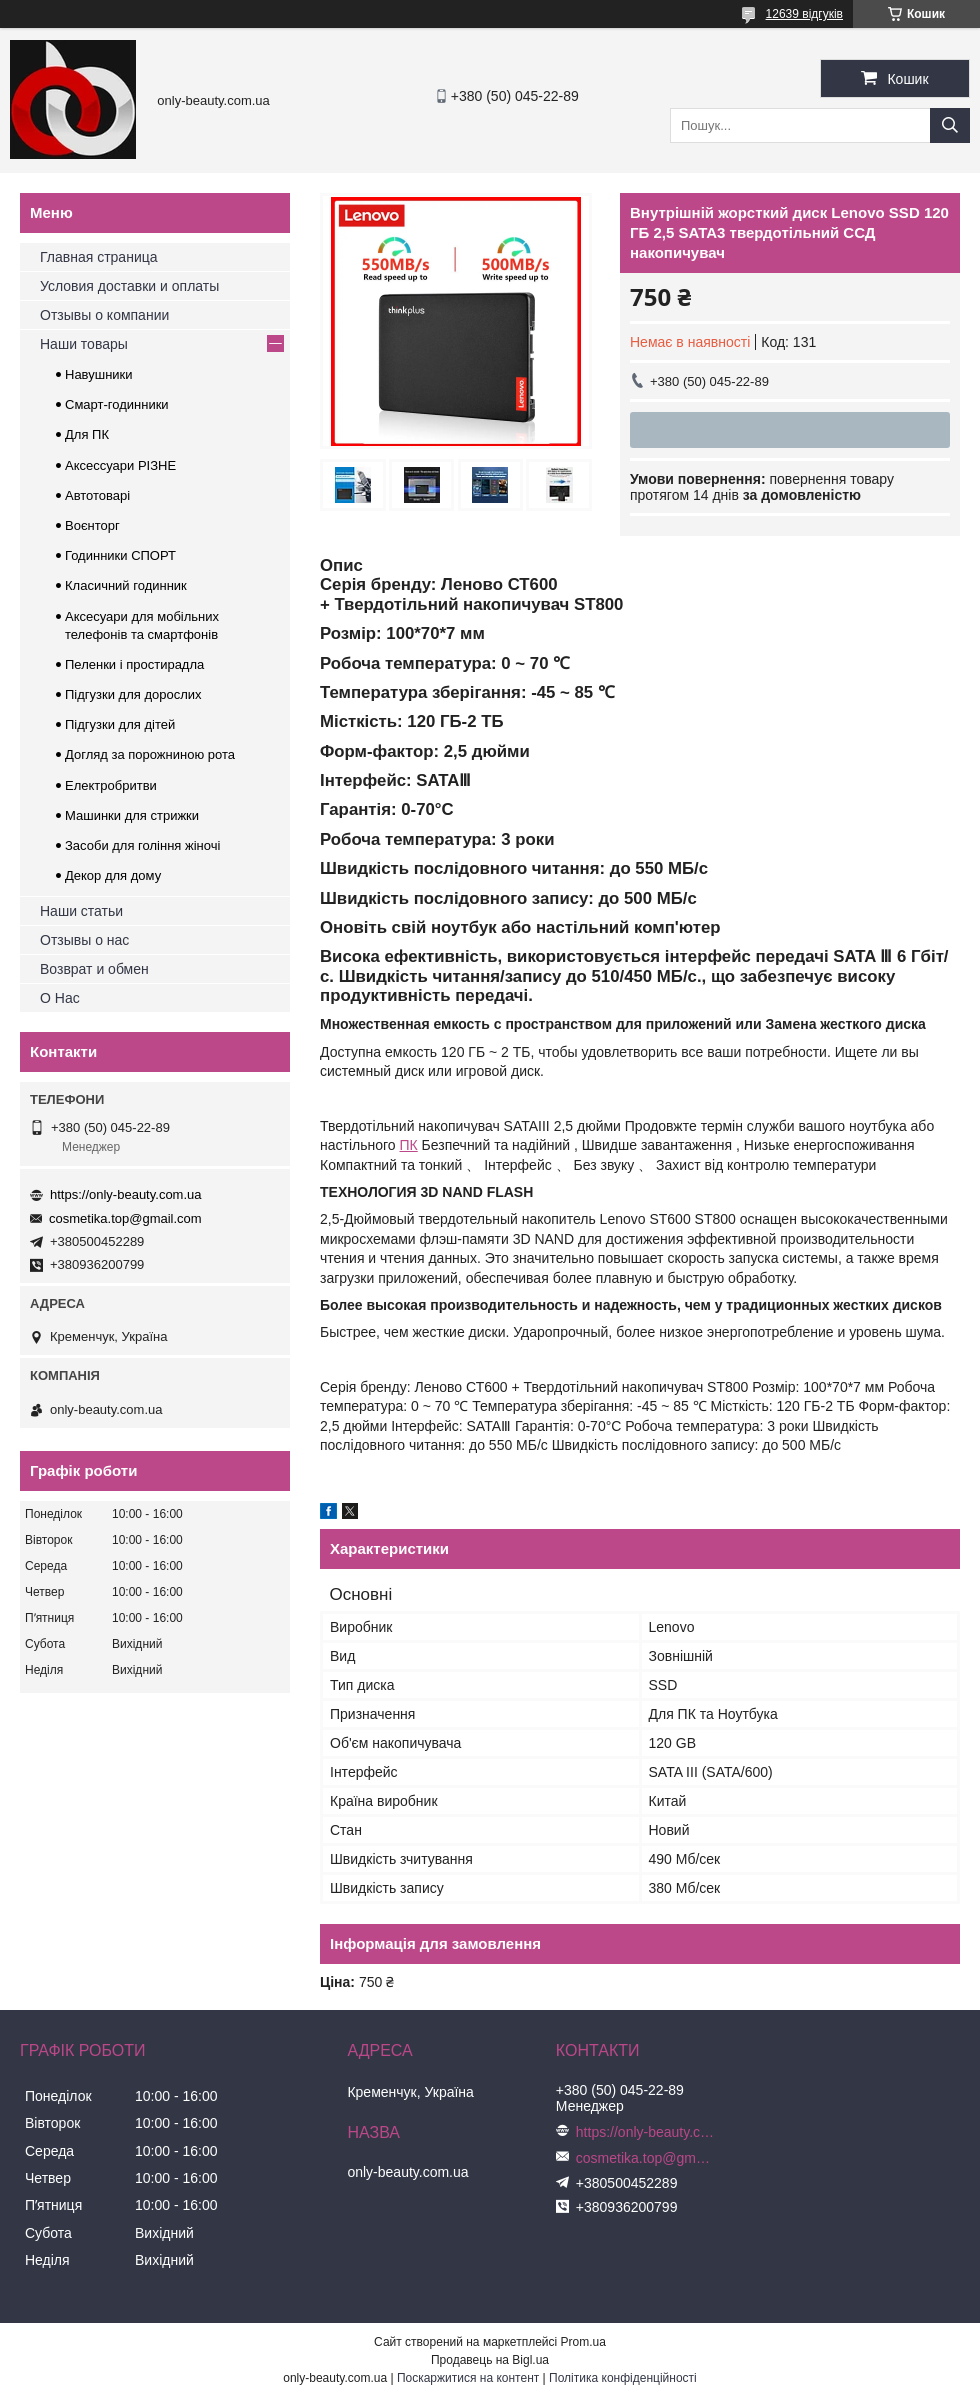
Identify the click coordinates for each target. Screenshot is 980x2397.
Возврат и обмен (94, 969)
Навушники (99, 374)
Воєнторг (92, 525)
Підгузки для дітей (120, 724)
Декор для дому (113, 875)
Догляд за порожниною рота (150, 754)
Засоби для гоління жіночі (142, 845)
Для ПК (87, 434)
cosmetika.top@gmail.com (125, 1218)
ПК (409, 1145)
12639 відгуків (804, 14)
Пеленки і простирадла (134, 664)
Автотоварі (97, 495)
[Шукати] (950, 125)
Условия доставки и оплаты (129, 286)
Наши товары (84, 344)
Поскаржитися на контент (468, 2378)
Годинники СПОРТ (120, 555)
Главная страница (99, 257)
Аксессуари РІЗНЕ (120, 465)
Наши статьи (81, 911)
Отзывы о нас (84, 940)
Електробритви (111, 785)
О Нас (60, 998)
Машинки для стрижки (132, 815)
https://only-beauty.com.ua (126, 1194)
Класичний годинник (126, 585)
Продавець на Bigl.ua (490, 2360)
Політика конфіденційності (623, 2378)
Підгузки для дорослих (133, 694)
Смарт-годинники (117, 404)
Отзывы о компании (104, 315)
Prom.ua (583, 2342)
